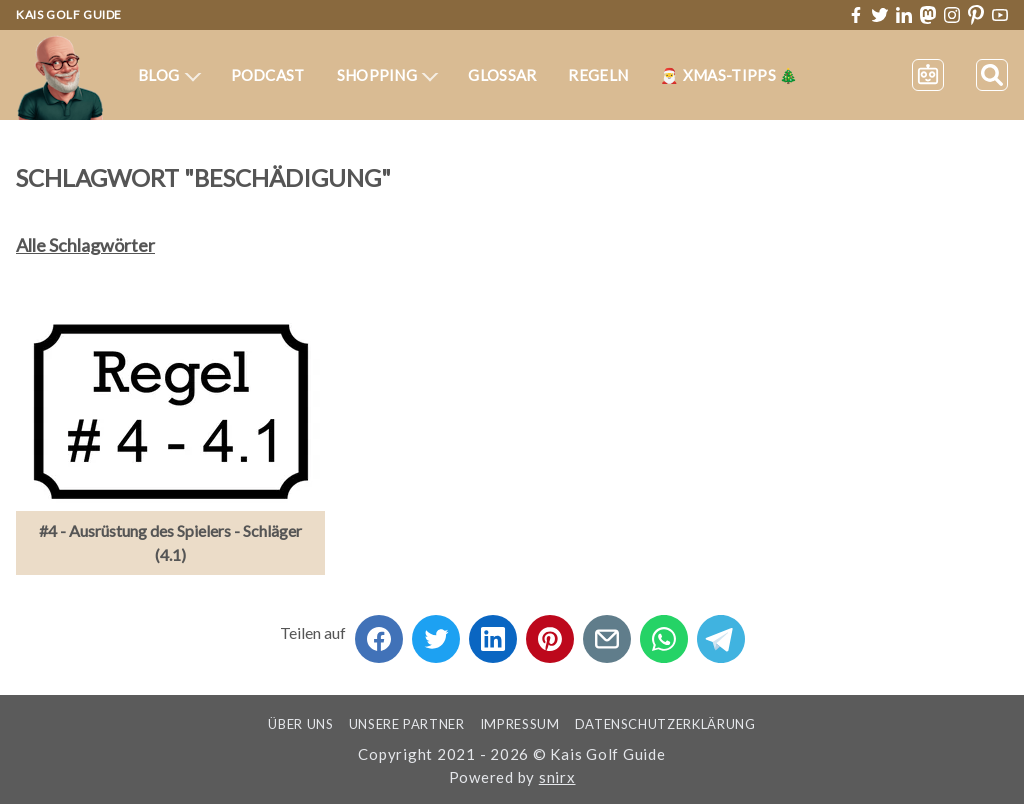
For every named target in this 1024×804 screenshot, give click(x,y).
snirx (557, 777)
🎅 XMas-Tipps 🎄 (729, 75)
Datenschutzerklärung (665, 724)
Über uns (300, 724)
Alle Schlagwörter (85, 245)
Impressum (520, 724)
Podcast (268, 75)
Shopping (388, 75)
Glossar (502, 75)
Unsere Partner (407, 724)
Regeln (598, 75)
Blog (169, 75)
